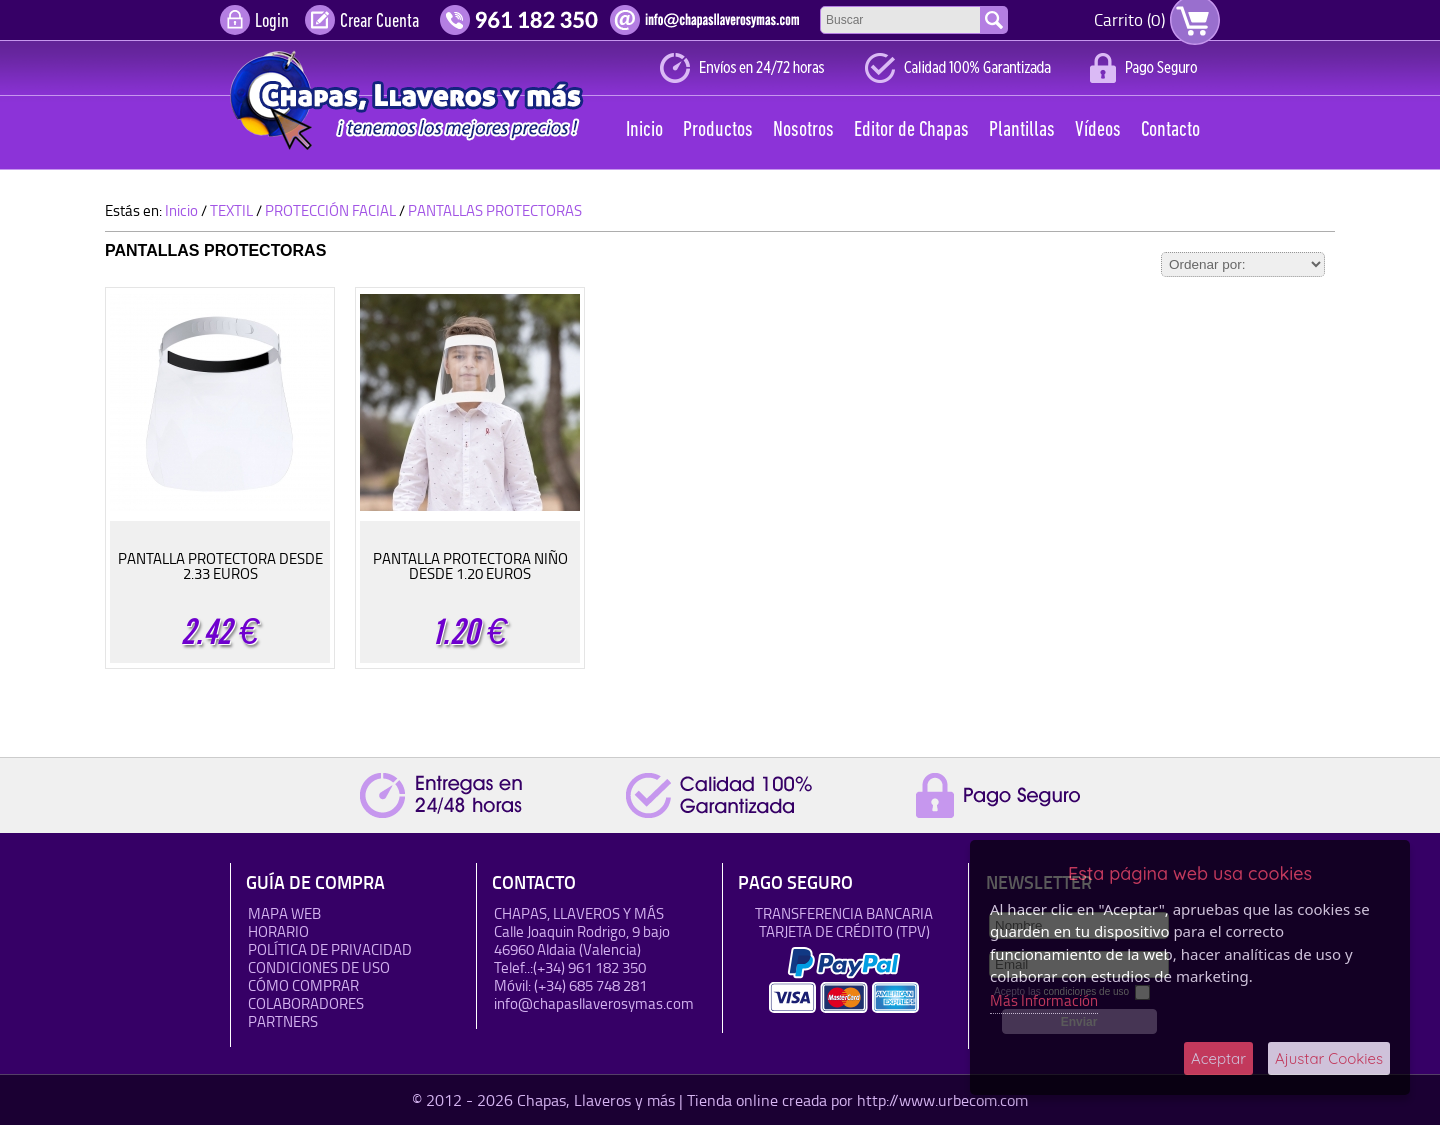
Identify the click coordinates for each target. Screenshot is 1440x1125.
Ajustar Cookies (1329, 1058)
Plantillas (1022, 130)
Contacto (1170, 130)
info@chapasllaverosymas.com (594, 1003)
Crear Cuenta (379, 22)
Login (272, 22)
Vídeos (1098, 130)
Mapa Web (284, 913)
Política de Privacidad (330, 949)
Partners (283, 1021)
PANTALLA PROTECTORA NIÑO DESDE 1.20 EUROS (470, 566)
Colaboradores (306, 1003)
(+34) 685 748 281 (590, 985)
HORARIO (278, 931)
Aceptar (1218, 1058)
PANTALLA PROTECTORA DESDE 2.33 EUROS (220, 566)
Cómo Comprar (303, 985)
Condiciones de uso (319, 967)
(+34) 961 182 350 (589, 967)
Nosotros (803, 130)
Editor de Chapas (911, 130)
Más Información (1044, 1000)
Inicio (644, 130)
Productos (718, 130)
